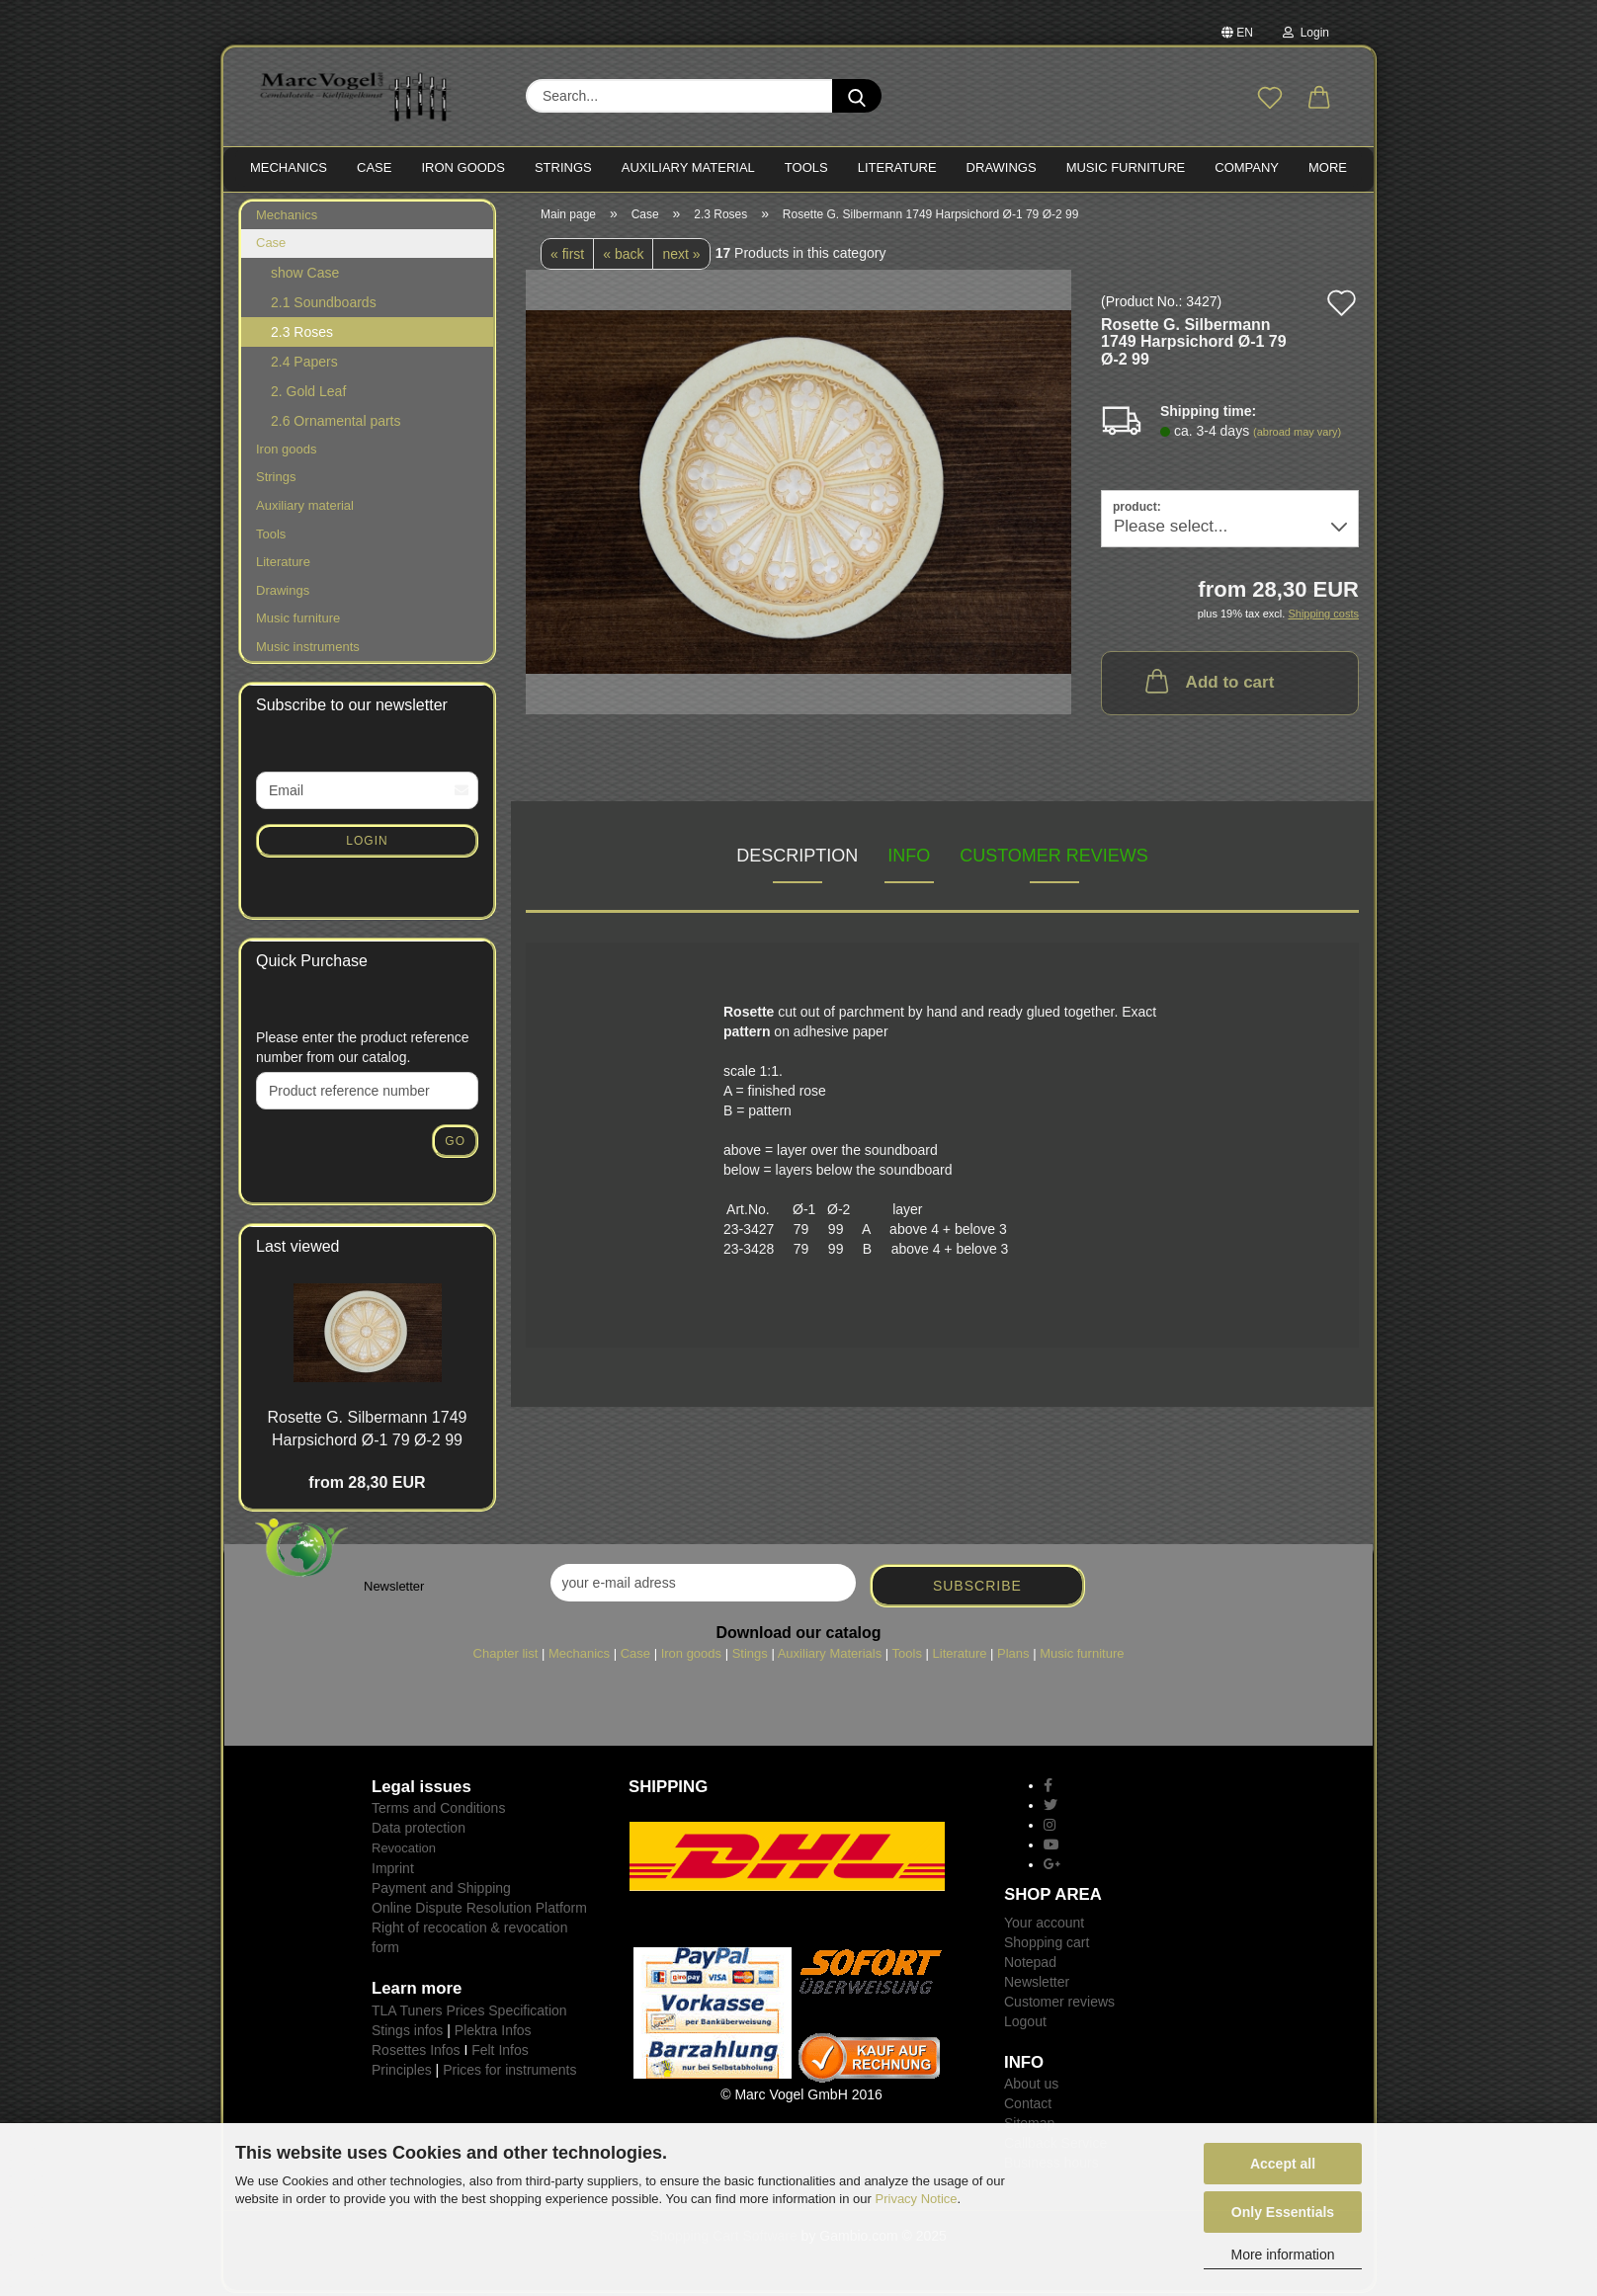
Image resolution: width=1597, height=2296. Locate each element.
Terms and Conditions (438, 1811)
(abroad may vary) (1297, 434)
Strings (275, 479)
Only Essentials (1282, 2212)
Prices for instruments (509, 2072)
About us (1031, 2086)
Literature (283, 563)
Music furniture (298, 621)
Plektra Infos (493, 2032)
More (1327, 167)
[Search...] (857, 96)
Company (1247, 167)
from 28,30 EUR (366, 1484)
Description (797, 857)
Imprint (393, 1870)
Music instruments (308, 648)
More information (1282, 2254)
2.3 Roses (302, 334)
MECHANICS (288, 167)
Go (455, 1143)
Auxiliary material (688, 167)
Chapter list (506, 1656)
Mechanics (286, 216)
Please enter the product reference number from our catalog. (362, 1049)
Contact (1027, 2106)
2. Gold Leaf (308, 393)
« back (623, 256)
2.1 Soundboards (324, 304)
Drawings (1002, 167)
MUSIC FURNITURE (1126, 167)
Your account (1044, 1924)
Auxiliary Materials (830, 1656)
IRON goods (463, 167)
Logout (1025, 2023)
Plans (1013, 1656)
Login (1306, 33)
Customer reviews (1054, 857)
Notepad (1030, 1964)
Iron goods (286, 451)
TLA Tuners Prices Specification (469, 2012)
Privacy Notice (917, 2198)
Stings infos (407, 2032)
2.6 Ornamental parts (336, 423)
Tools (271, 536)
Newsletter (1036, 1984)
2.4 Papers (304, 363)
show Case (305, 275)
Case (271, 245)
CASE (374, 167)
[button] (1319, 98)
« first (567, 256)
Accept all (1282, 2164)
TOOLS (806, 167)
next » (681, 256)
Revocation (404, 1851)
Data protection (418, 1831)
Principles (402, 2072)
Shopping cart (1046, 1944)
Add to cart (1208, 683)
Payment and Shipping (441, 1890)
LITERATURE (897, 167)
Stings (750, 1656)
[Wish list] (1270, 98)
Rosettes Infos (416, 2052)
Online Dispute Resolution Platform (479, 1910)
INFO (908, 857)
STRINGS (563, 167)
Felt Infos (500, 2052)
